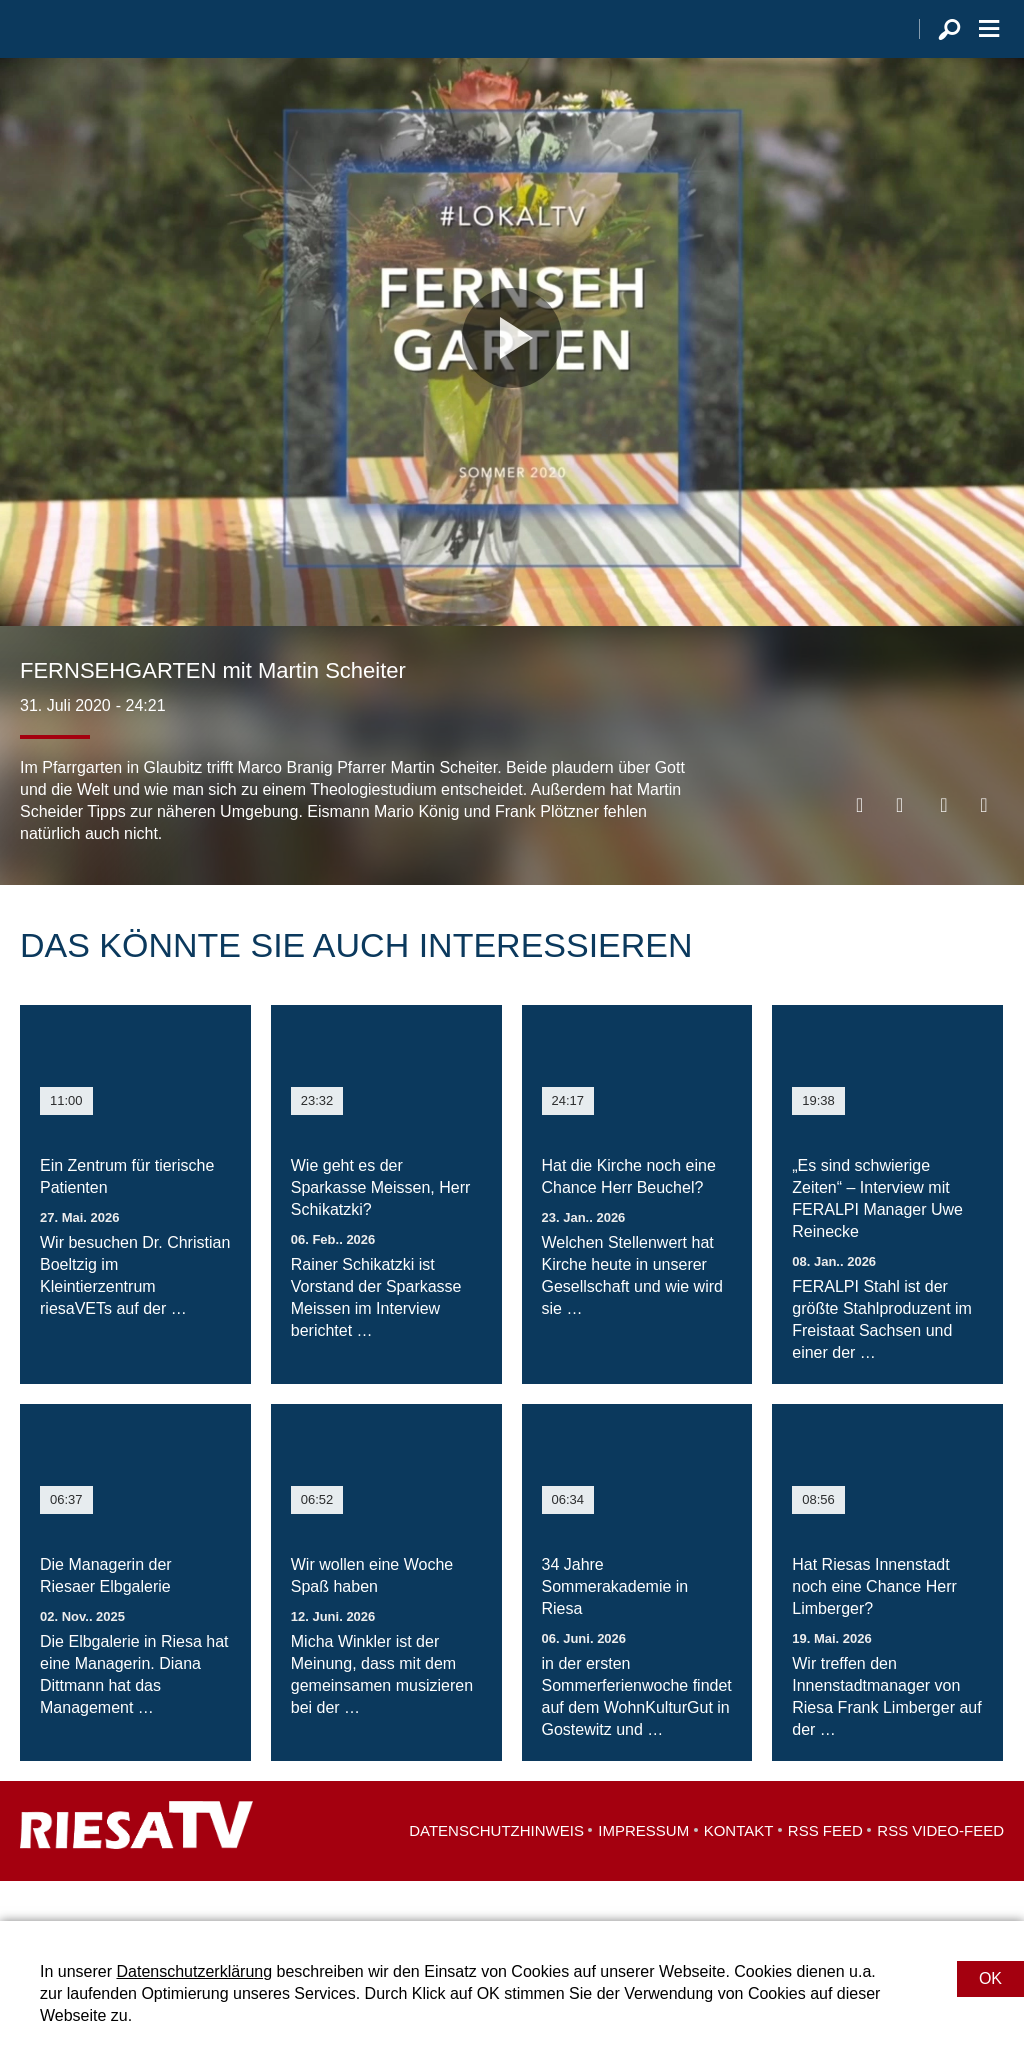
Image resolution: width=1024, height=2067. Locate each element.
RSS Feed (825, 1870)
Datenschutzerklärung (194, 1971)
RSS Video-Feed (940, 1870)
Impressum (643, 1870)
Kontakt (739, 1870)
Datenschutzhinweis (496, 1870)
